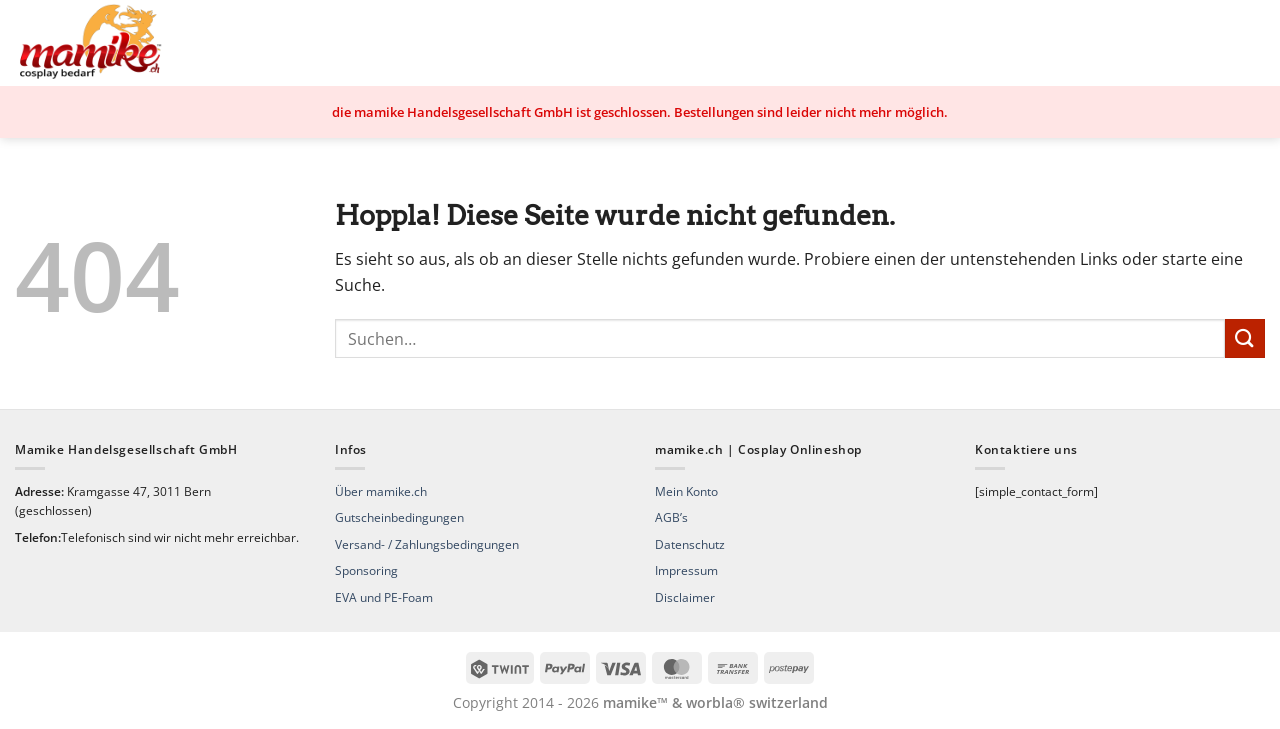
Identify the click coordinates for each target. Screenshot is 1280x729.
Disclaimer (685, 597)
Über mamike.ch (381, 491)
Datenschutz (690, 544)
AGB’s (671, 517)
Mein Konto (686, 491)
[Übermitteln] (1245, 338)
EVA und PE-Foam (384, 597)
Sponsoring (366, 570)
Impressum (686, 570)
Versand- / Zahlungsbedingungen (427, 544)
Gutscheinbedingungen (399, 517)
